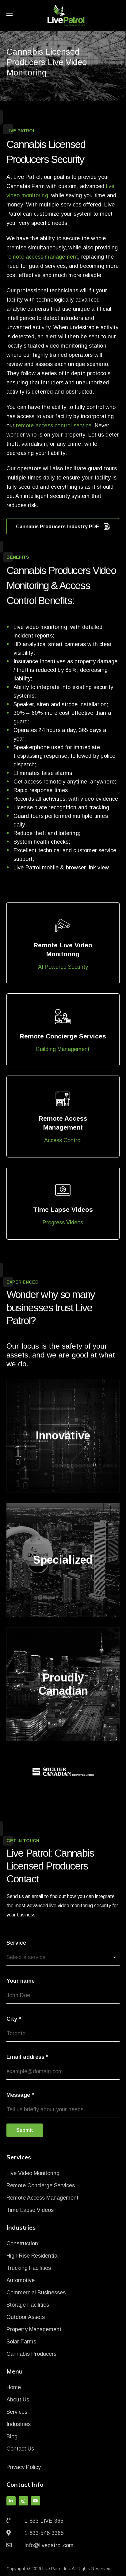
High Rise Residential (32, 2256)
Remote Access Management (42, 2198)
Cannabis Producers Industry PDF (63, 526)
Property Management (33, 2329)
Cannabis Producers (31, 2354)
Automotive (20, 2280)
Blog (11, 2436)
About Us (17, 2400)
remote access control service (53, 425)
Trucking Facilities (28, 2268)
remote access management (42, 257)
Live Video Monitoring (32, 2173)
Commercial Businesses (36, 2292)
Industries (18, 2424)
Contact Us (20, 2449)
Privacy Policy (23, 2467)
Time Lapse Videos (30, 2210)
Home (13, 2387)
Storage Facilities (27, 2305)
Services (16, 2412)
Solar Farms (21, 2342)
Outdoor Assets (25, 2317)
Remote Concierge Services (40, 2185)
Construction (22, 2243)
